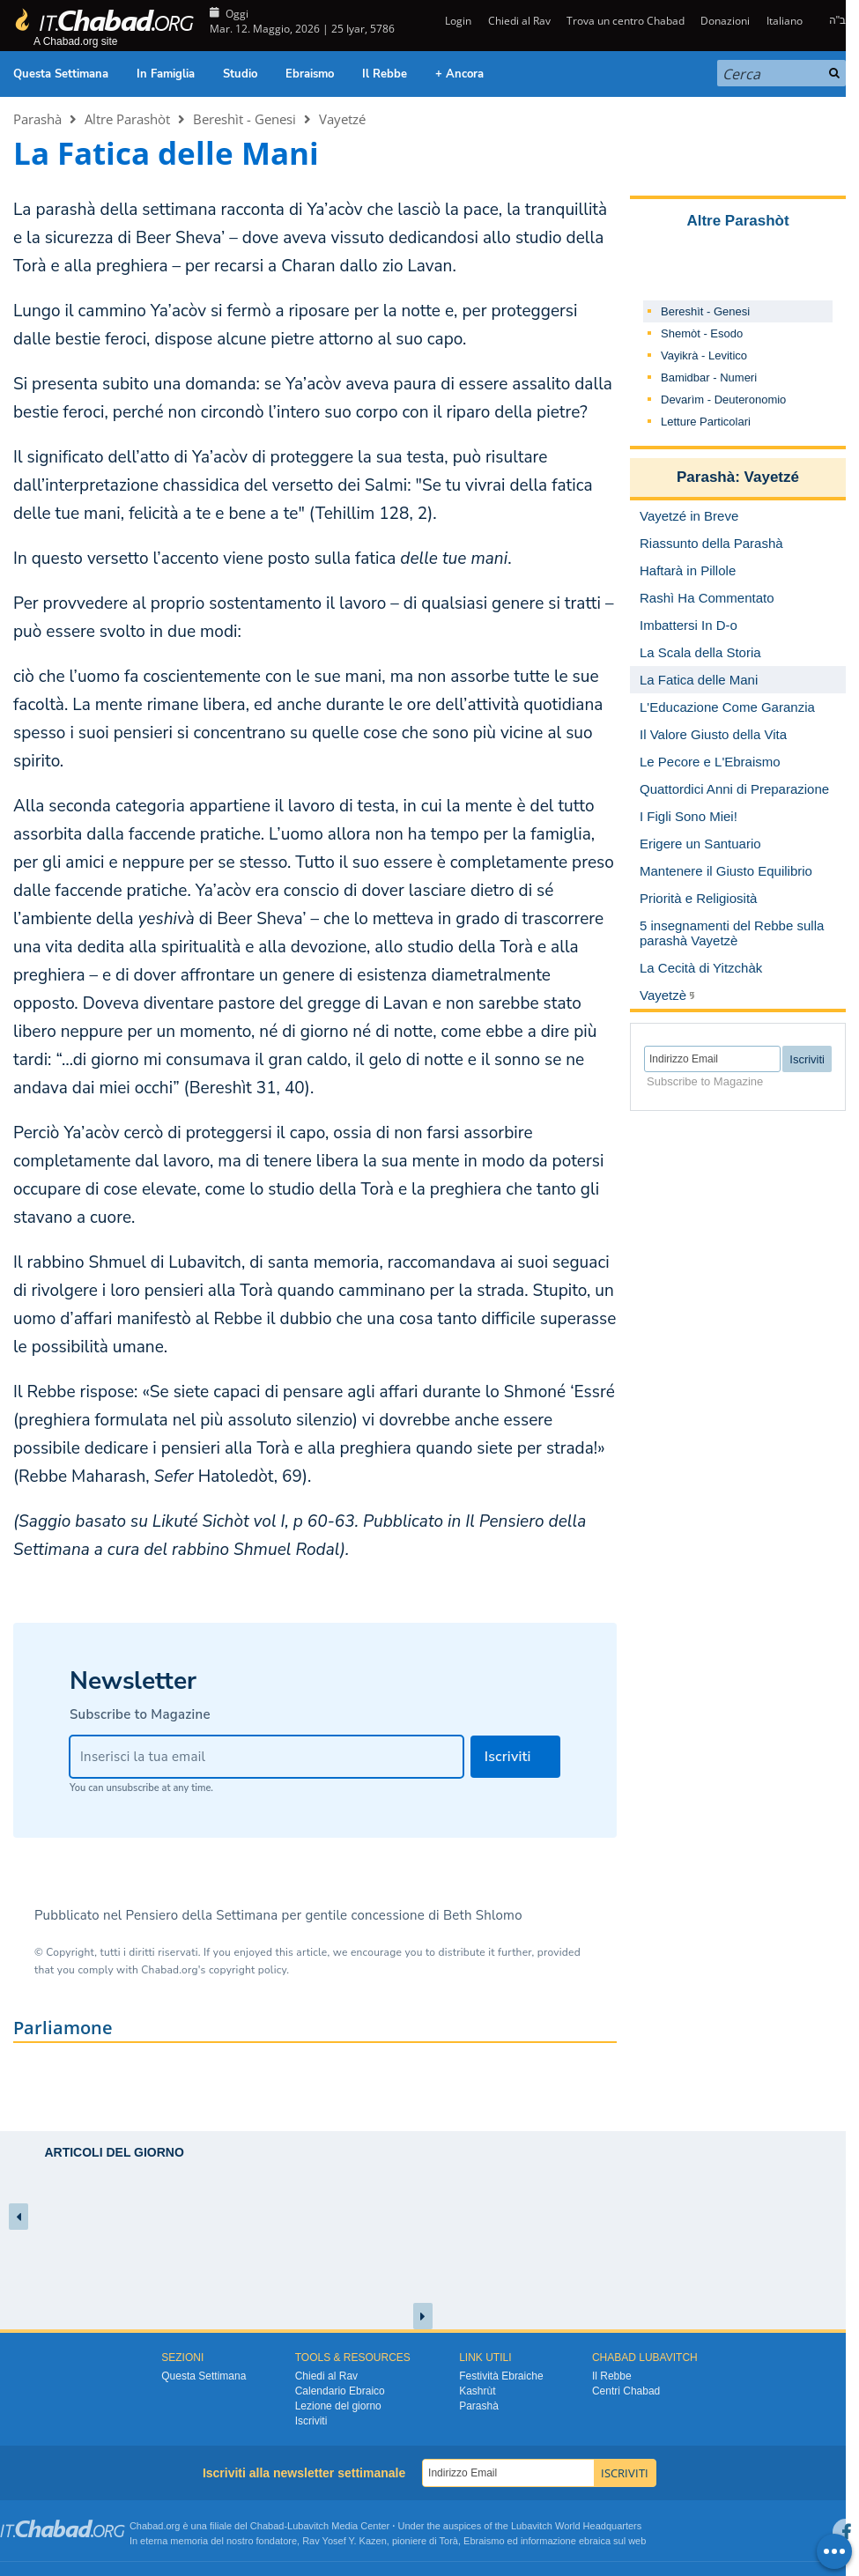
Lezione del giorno (338, 2406)
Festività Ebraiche (501, 2376)
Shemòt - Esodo (702, 333)
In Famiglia (166, 74)
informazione (548, 2540)
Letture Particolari (706, 421)
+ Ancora (459, 74)
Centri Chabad (626, 2391)
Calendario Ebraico (340, 2391)
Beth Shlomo (482, 1915)
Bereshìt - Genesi (244, 119)
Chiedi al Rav (519, 20)
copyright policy (247, 1970)
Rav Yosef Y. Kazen (344, 2540)
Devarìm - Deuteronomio (723, 399)
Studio (240, 74)
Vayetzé (342, 119)
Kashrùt (477, 2391)
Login (456, 20)
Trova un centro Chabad (625, 20)
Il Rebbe (384, 74)
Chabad (267, 2525)
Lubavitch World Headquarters (576, 2525)
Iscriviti (311, 2421)
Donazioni (725, 20)
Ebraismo (309, 74)
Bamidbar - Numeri (709, 377)
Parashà (37, 119)
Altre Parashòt (127, 119)
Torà (449, 2540)
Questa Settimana (60, 74)
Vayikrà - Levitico (704, 355)
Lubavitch (308, 2525)
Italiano (784, 20)
